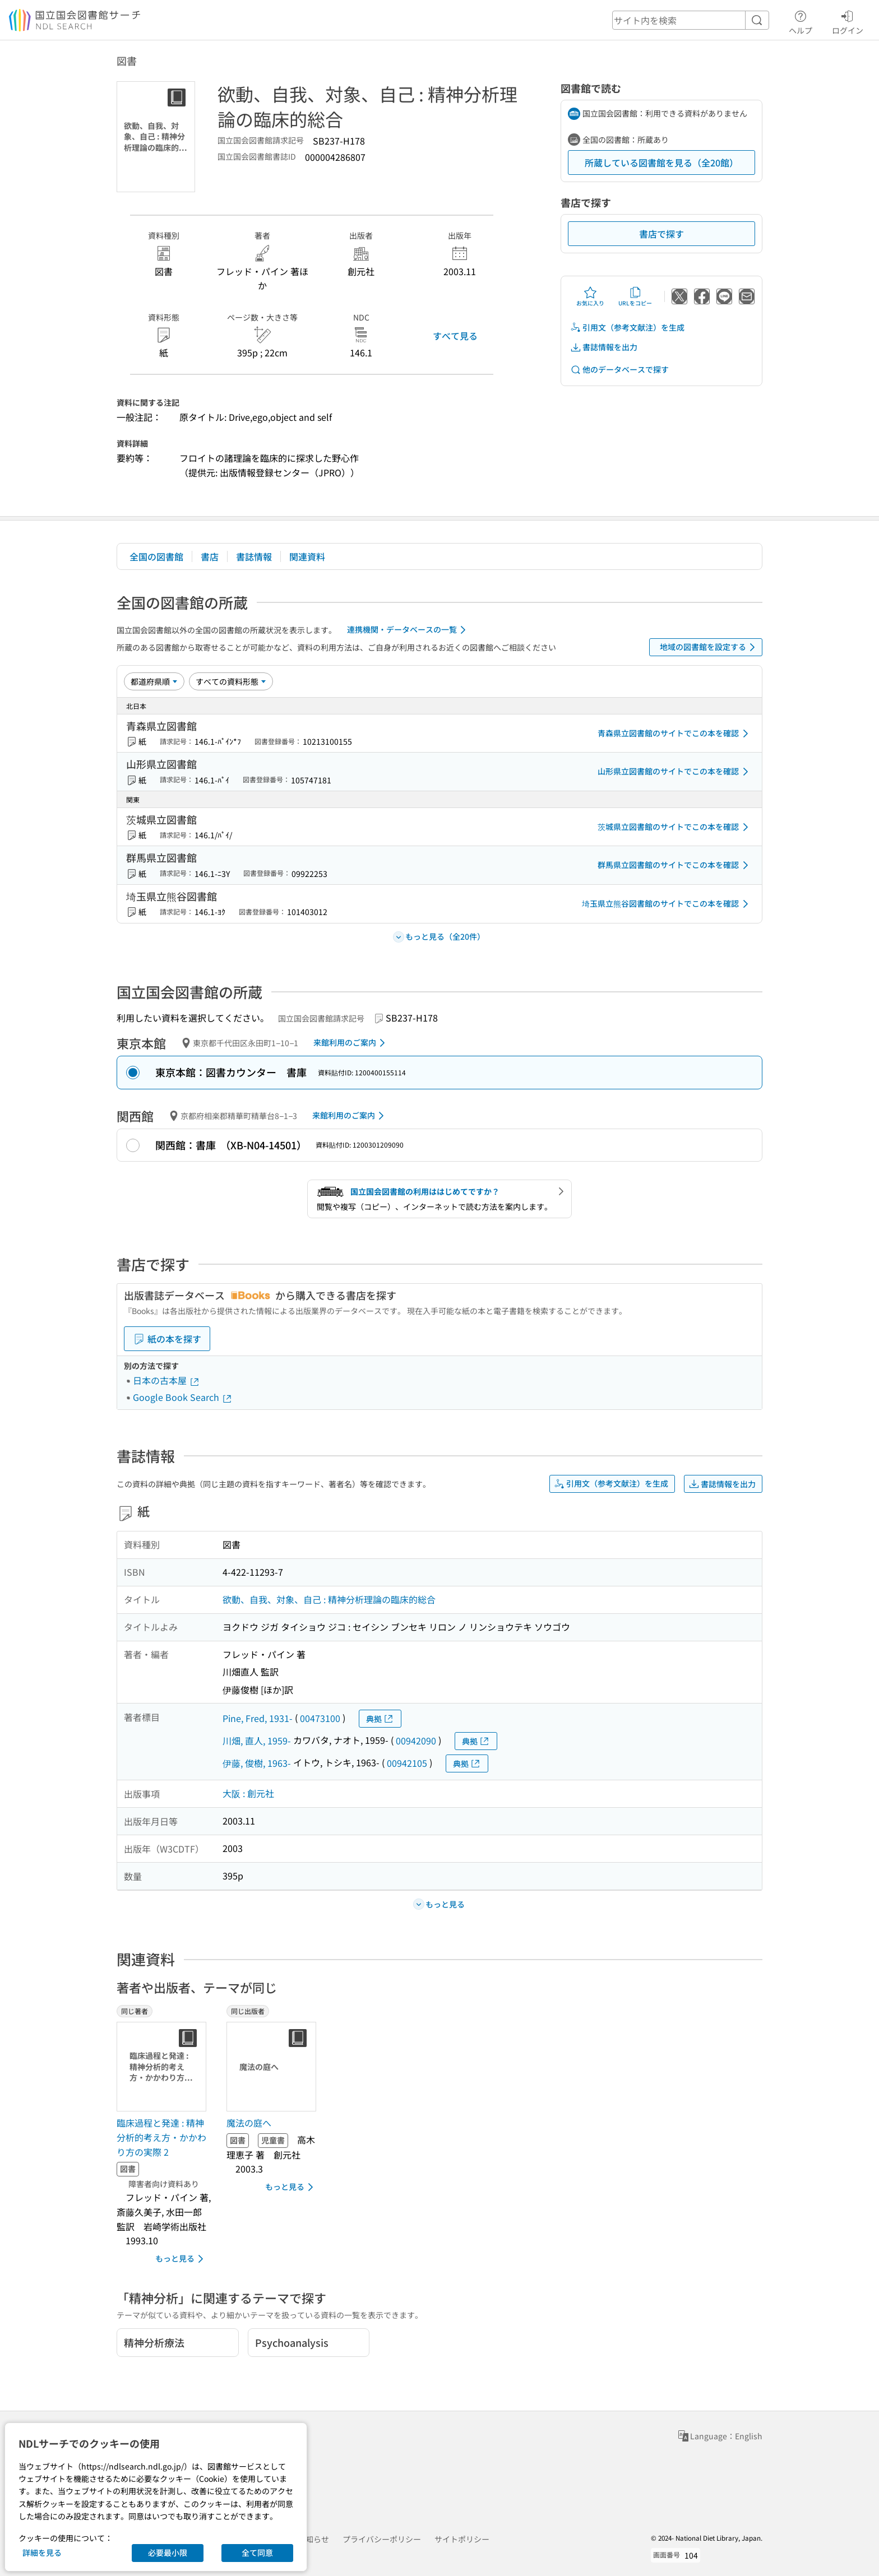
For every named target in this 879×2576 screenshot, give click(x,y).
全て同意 (257, 2552)
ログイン (847, 20)
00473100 (320, 1718)
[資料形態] (231, 681)
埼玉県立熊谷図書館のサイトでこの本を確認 (667, 904)
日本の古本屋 (166, 1380)
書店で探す (661, 233)
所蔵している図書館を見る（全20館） (661, 162)
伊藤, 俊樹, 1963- (257, 1763)
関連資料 (307, 556)
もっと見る (181, 2259)
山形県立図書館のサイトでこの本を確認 (675, 771)
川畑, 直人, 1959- (257, 1740)
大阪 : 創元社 (248, 1793)
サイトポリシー (461, 2539)
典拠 (380, 1719)
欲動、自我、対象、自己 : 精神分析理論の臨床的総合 (329, 1599)
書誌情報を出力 (603, 347)
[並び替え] (154, 681)
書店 (210, 556)
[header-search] (690, 20)
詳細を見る (42, 2552)
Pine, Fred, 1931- (258, 1718)
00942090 (416, 1740)
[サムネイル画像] (164, 2066)
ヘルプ (800, 20)
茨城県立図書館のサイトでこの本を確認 (675, 827)
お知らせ (313, 2539)
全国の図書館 (156, 556)
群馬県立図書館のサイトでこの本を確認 (675, 865)
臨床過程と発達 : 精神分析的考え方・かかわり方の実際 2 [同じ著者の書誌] (161, 2137)
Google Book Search (183, 1397)
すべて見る (455, 335)
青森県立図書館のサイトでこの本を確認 (675, 733)
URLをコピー (635, 296)
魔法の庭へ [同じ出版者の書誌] (248, 2122)
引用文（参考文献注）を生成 (627, 327)
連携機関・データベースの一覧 (408, 630)
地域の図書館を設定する (709, 647)
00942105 (407, 1763)
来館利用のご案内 (351, 1043)
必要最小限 (167, 2552)
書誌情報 (254, 556)
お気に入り (590, 296)
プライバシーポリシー (382, 2539)
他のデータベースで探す (619, 369)
